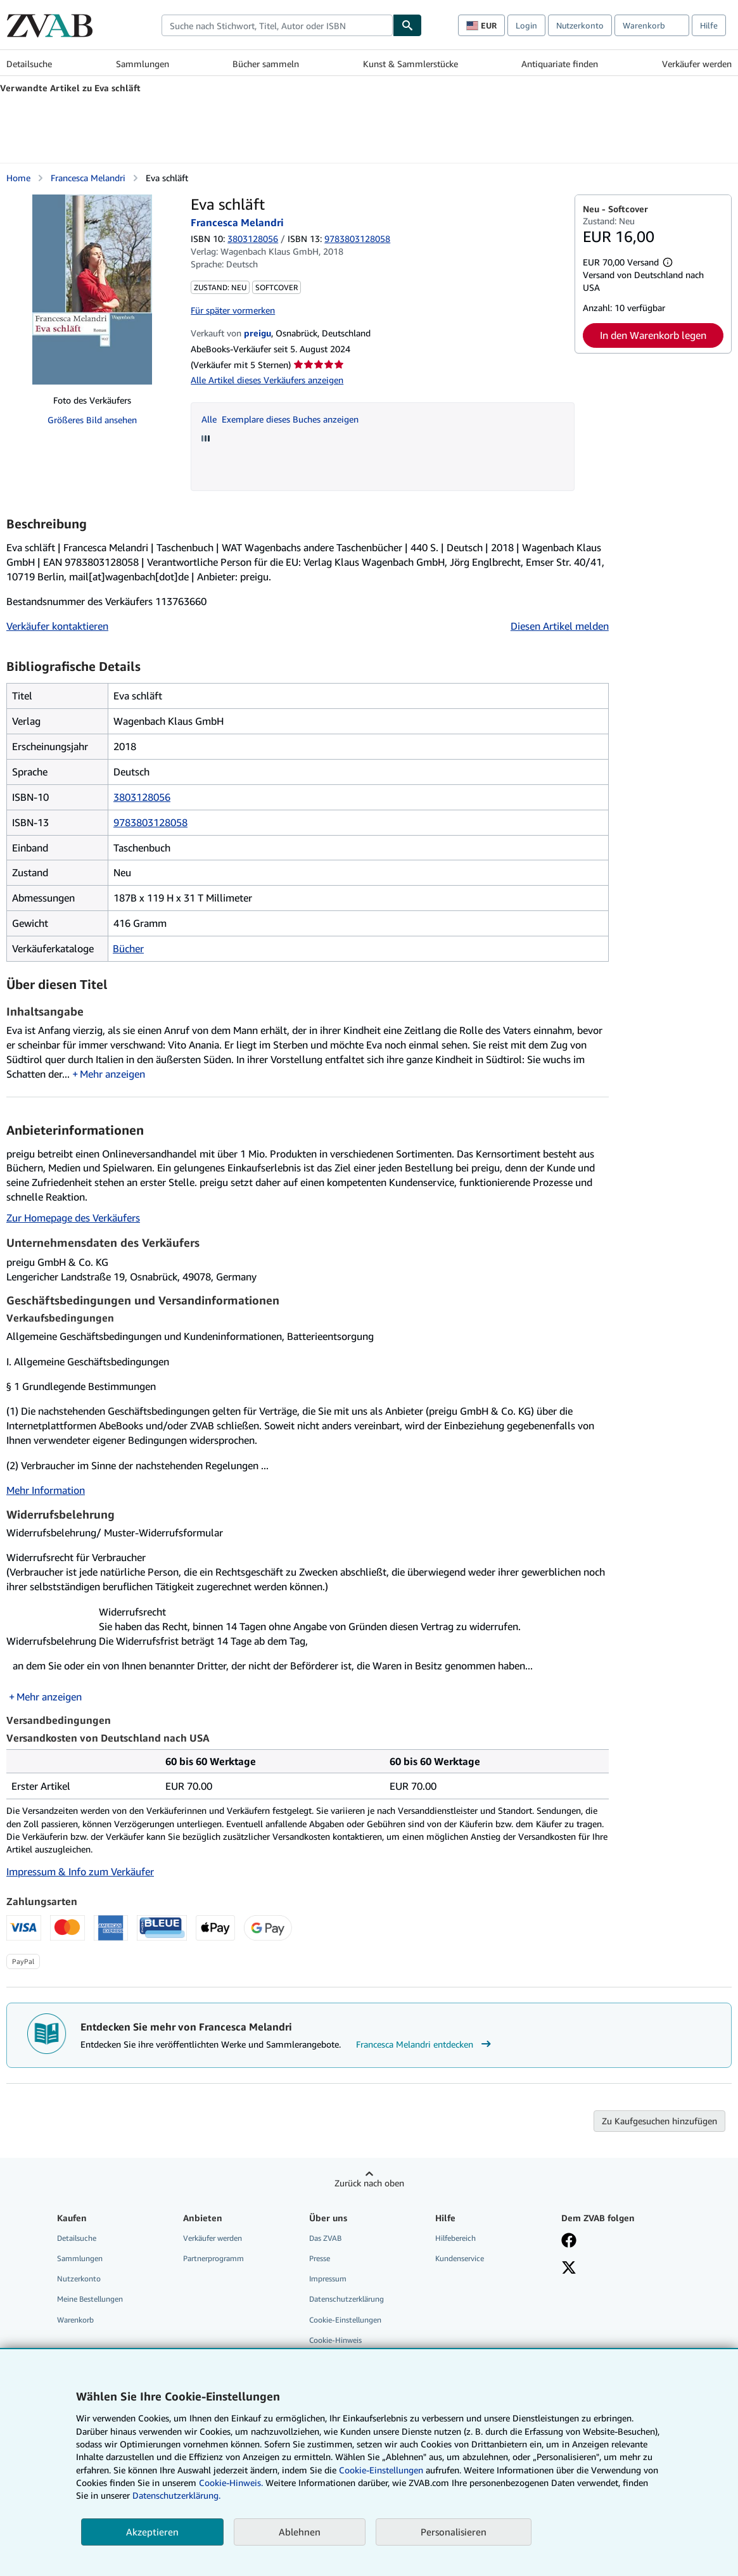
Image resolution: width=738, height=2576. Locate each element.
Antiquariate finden (559, 63)
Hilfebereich (455, 2238)
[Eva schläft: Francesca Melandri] (92, 289)
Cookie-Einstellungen (381, 2469)
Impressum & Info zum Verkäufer (80, 1871)
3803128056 (252, 238)
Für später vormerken (233, 310)
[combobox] (277, 25)
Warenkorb (75, 2319)
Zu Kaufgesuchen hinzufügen (659, 2120)
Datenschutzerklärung (346, 2299)
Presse (319, 2258)
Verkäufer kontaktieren (57, 626)
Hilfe (709, 25)
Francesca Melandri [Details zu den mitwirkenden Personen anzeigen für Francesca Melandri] (88, 177)
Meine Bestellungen (90, 2299)
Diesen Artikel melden (560, 626)
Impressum (328, 2278)
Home (18, 177)
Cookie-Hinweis (335, 2340)
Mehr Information (45, 1490)
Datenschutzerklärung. (176, 2495)
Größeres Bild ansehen (92, 419)
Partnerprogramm (213, 2258)
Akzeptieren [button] (152, 2531)
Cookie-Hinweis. (231, 2482)
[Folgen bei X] (568, 2269)
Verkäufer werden (697, 63)
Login (526, 25)
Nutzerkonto (580, 25)
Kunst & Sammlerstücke (410, 63)
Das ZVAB (325, 2238)
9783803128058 (150, 822)
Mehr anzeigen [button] (112, 1074)
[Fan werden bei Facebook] (568, 2241)
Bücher (128, 948)
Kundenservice (459, 2258)
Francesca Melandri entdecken (425, 2044)
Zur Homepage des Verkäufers (73, 1217)
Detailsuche (29, 63)
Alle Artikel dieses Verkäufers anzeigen (267, 379)
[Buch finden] (407, 25)
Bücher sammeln (265, 63)
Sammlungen (142, 63)
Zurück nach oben (369, 2182)
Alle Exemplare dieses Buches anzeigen (280, 419)
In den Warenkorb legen (653, 335)
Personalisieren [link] (454, 2531)
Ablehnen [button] (300, 2531)
